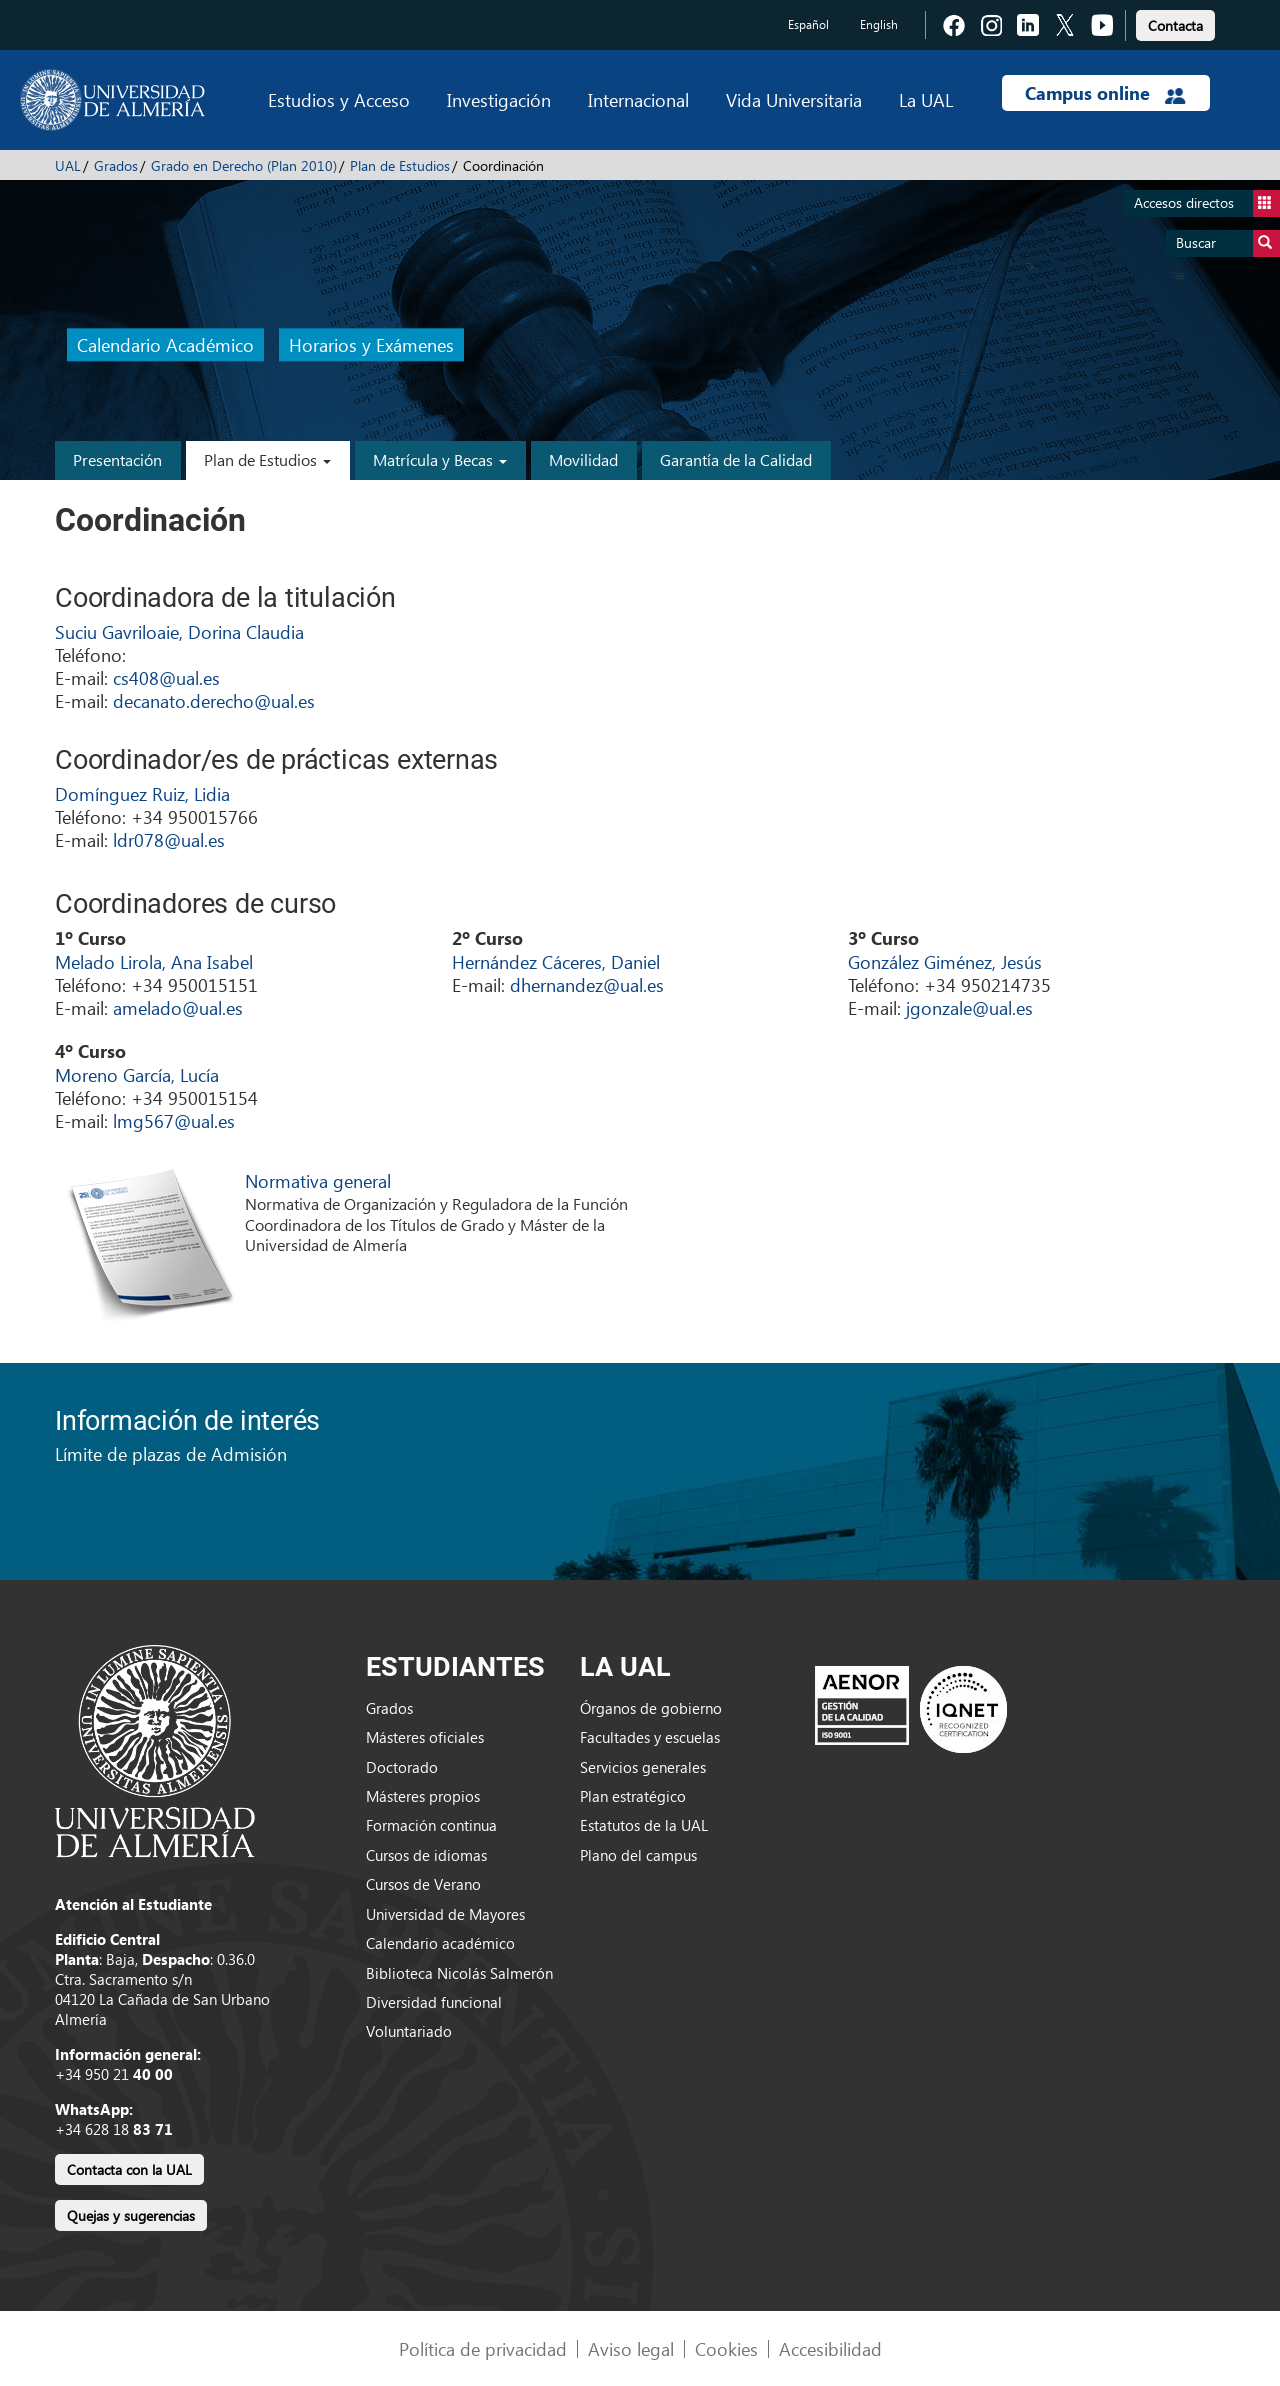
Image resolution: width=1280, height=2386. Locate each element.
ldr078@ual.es (169, 839)
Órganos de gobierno (651, 1708)
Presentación (117, 459)
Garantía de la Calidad (736, 459)
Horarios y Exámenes (371, 345)
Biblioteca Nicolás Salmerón (459, 1973)
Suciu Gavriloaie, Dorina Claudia (179, 631)
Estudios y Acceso (339, 99)
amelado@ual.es (178, 1007)
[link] (1175, 22)
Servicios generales (643, 1767)
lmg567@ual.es (174, 1120)
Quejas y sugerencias (131, 2215)
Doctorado (402, 1767)
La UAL (926, 99)
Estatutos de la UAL (644, 1825)
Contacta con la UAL (129, 2169)
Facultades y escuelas (650, 1737)
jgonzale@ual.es (969, 1007)
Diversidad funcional (434, 2002)
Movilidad (583, 459)
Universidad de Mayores (445, 1914)
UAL (68, 165)
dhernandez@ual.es (587, 984)
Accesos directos (1207, 203)
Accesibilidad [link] (830, 2348)
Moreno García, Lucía (137, 1074)
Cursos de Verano (423, 1884)
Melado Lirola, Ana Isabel (154, 961)
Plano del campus (638, 1855)
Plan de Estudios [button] (267, 459)
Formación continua (431, 1825)
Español (808, 24)
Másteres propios (423, 1796)
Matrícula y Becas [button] (440, 459)
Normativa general (318, 1180)
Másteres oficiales (425, 1737)
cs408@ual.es (166, 677)
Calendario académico (440, 1943)
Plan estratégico (633, 1796)
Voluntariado (409, 2031)
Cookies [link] (726, 2348)
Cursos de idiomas (426, 1855)
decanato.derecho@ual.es (214, 700)
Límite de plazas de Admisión (171, 1453)
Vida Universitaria (794, 99)
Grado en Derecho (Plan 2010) (244, 165)
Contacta (1175, 25)
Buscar (1228, 243)
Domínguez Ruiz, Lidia (142, 793)
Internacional (638, 99)
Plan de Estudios (400, 165)
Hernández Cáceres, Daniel (556, 961)
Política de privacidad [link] (483, 2348)
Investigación (499, 99)
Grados (116, 165)
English (879, 24)
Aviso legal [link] (631, 2348)
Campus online (1105, 93)
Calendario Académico (165, 345)
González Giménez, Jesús (945, 961)
